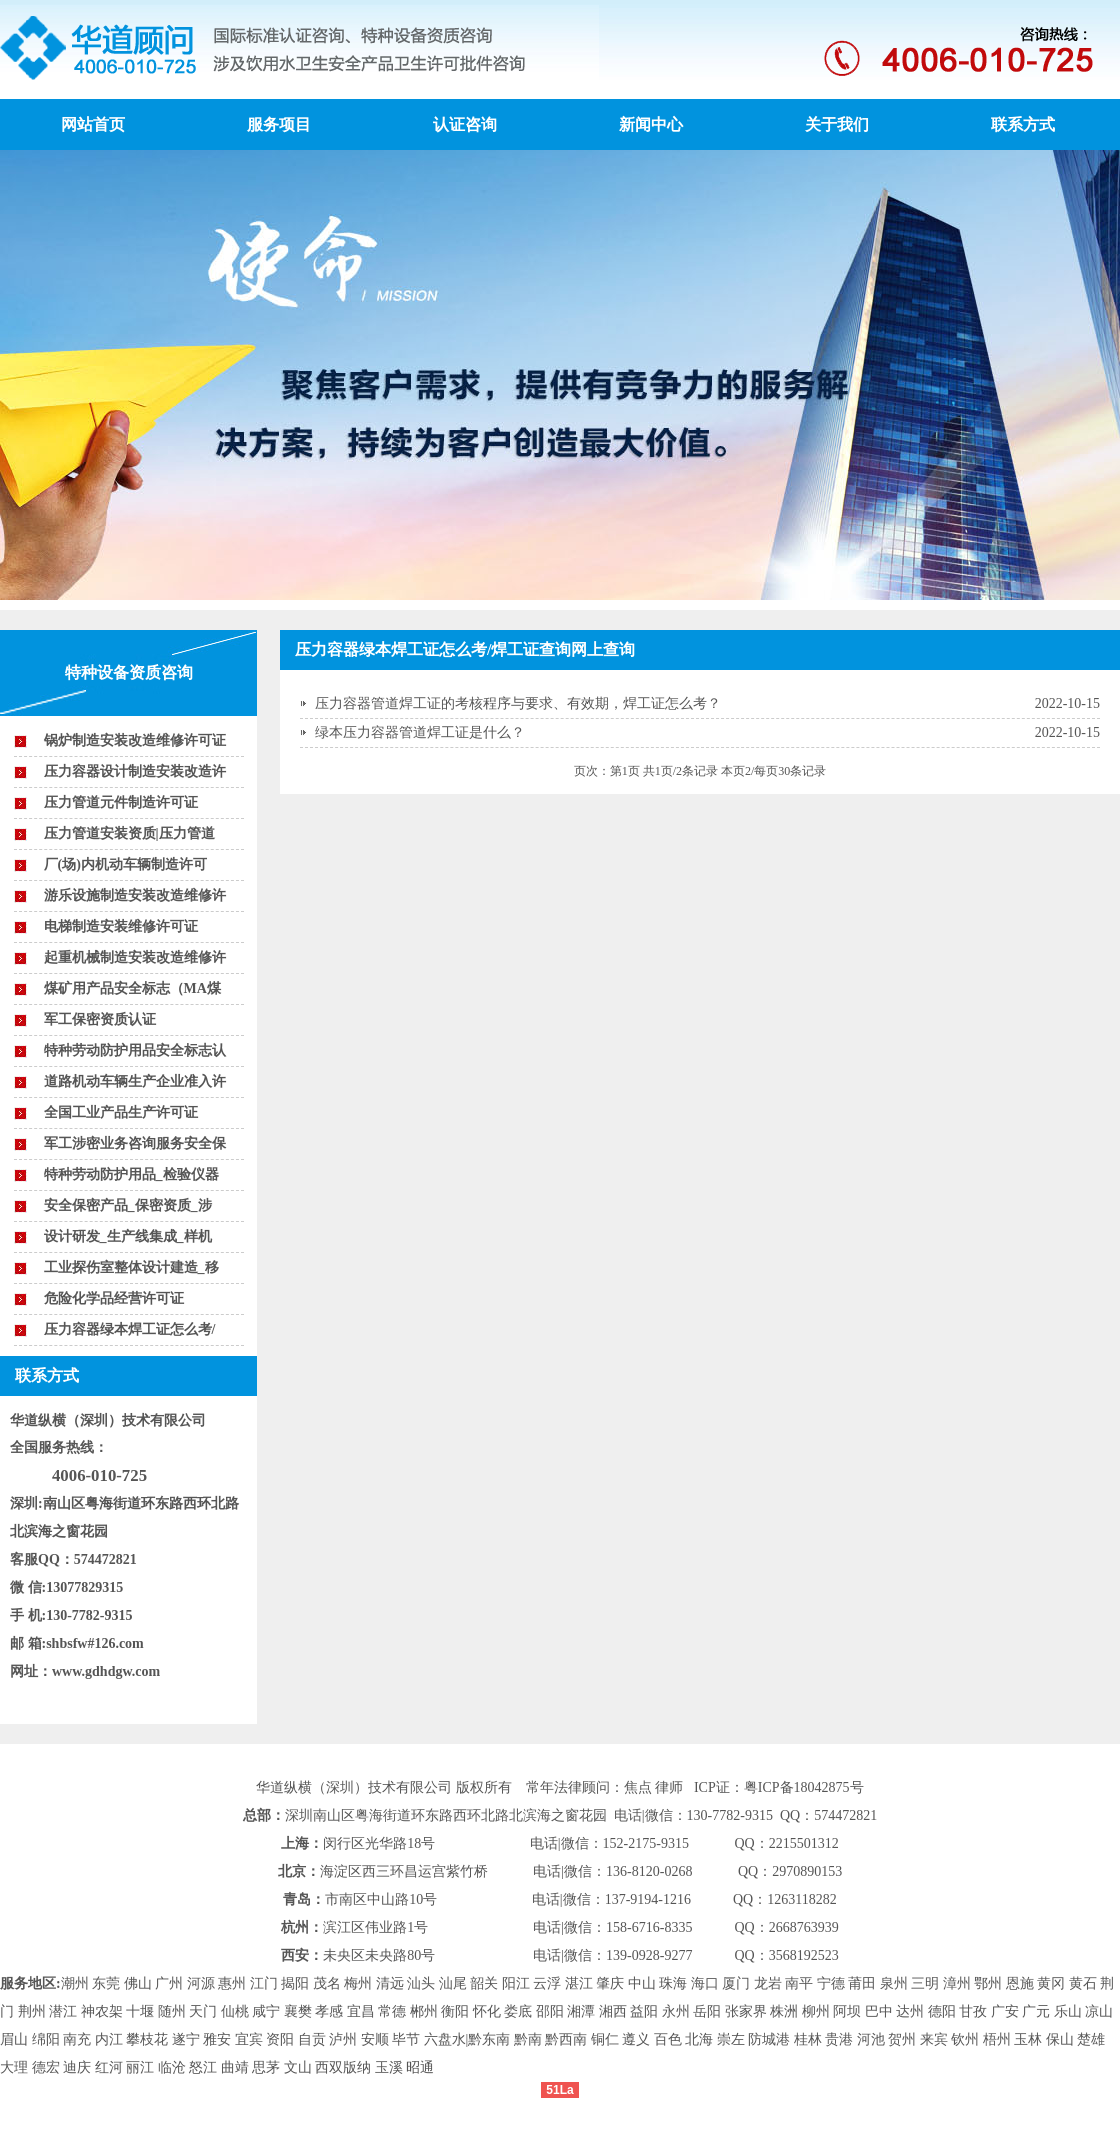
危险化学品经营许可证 (114, 1298)
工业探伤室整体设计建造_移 (131, 1267)
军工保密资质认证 (100, 1019)
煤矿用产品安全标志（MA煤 (132, 988)
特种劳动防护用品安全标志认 (135, 1050)
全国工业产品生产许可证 (121, 1112)
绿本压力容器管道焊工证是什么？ (420, 732)
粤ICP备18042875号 (804, 1787)
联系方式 (1023, 124)
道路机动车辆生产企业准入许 (135, 1081)
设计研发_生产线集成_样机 (128, 1236)
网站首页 (93, 124)
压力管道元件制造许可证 (121, 802)
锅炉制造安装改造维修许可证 (135, 740)
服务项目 (279, 124)
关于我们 (837, 124)
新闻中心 (651, 124)
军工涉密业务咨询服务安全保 (135, 1143)
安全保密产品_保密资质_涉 (128, 1205)
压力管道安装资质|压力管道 (129, 833)
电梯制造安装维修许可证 (121, 926)
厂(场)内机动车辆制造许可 (125, 864)
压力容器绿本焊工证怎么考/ (130, 1329)
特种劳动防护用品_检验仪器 (131, 1174)
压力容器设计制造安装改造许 (135, 771)
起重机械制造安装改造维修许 (135, 957)
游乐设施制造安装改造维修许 (135, 895)
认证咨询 (465, 124)
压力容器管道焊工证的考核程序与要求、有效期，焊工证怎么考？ (518, 703)
